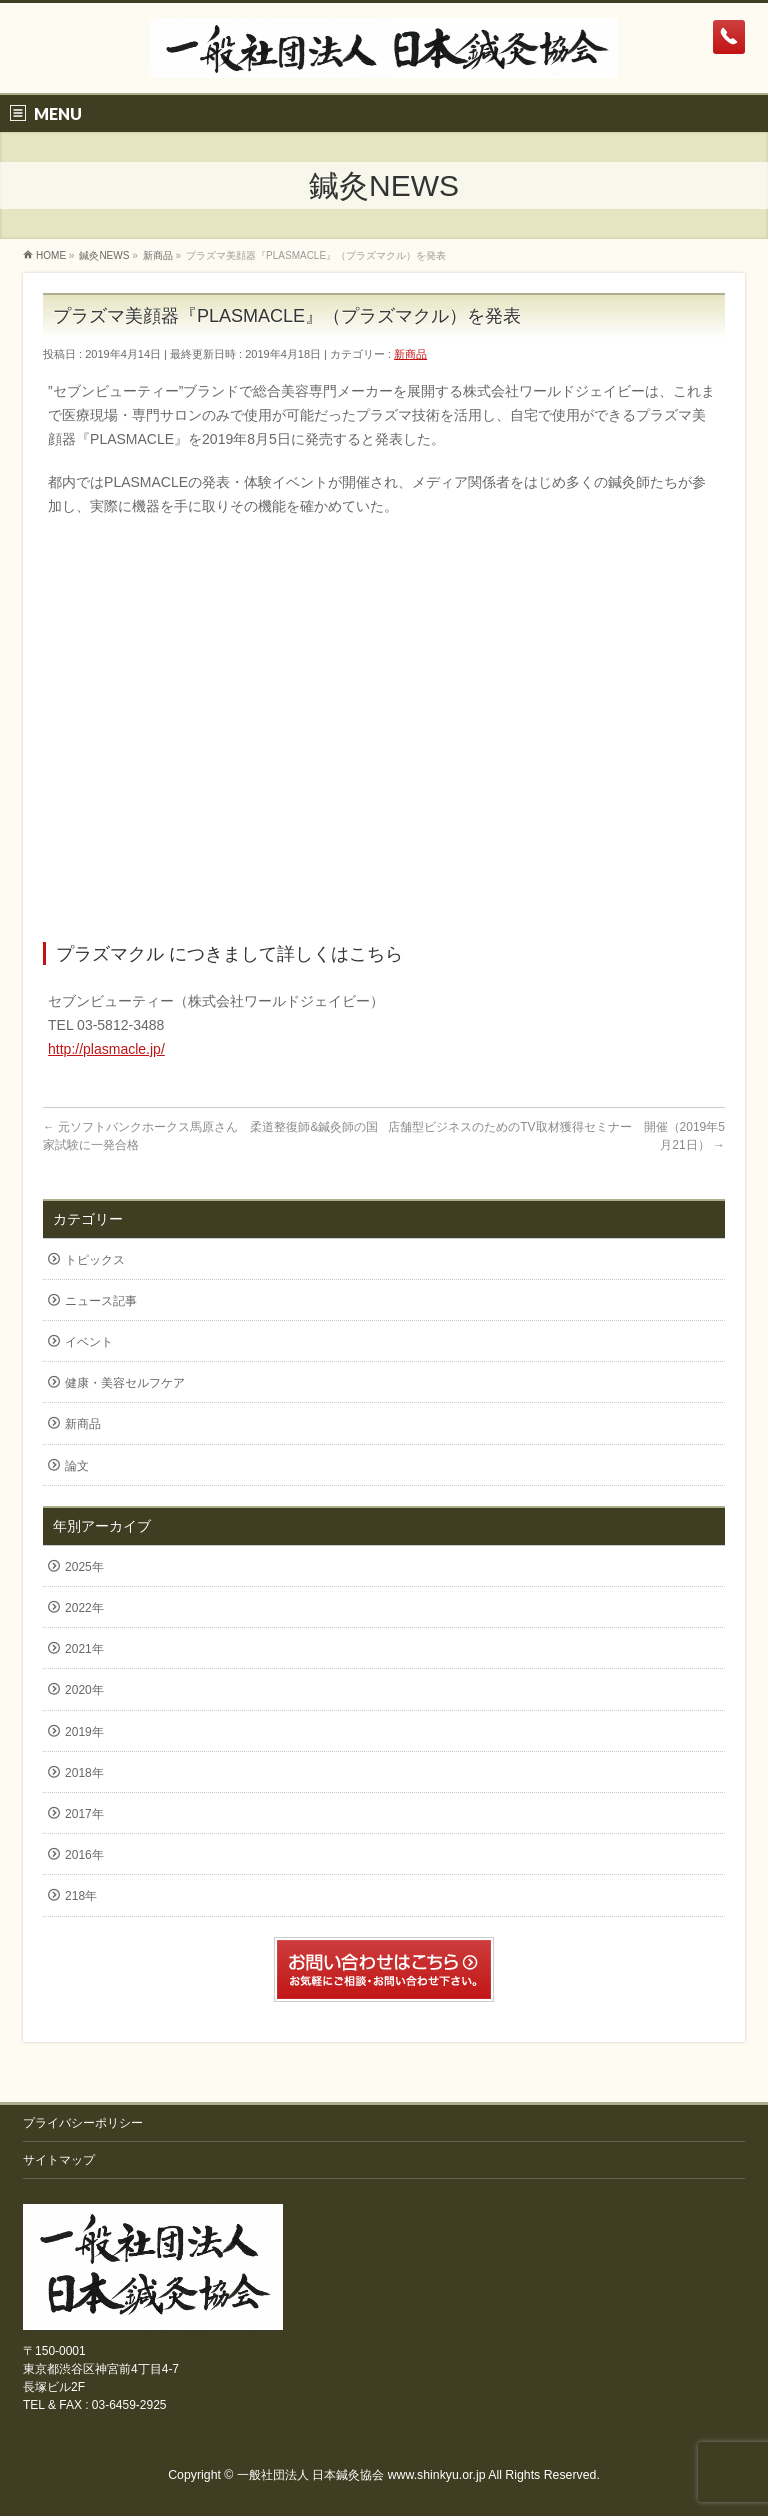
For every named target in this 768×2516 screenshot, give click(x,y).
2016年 (84, 1855)
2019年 (84, 1732)
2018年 (84, 1773)
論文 (77, 1466)
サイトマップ (59, 2160)
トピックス (95, 1260)
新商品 (410, 354)
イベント (89, 1342)
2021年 (84, 1649)
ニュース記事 (101, 1301)
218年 (81, 1896)
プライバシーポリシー (83, 2123)
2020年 (84, 1690)
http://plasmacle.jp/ (106, 1049)
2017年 (84, 1814)
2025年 (84, 1567)
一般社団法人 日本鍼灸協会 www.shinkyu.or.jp (361, 2475)
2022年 (84, 1608)
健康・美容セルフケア (125, 1383)
